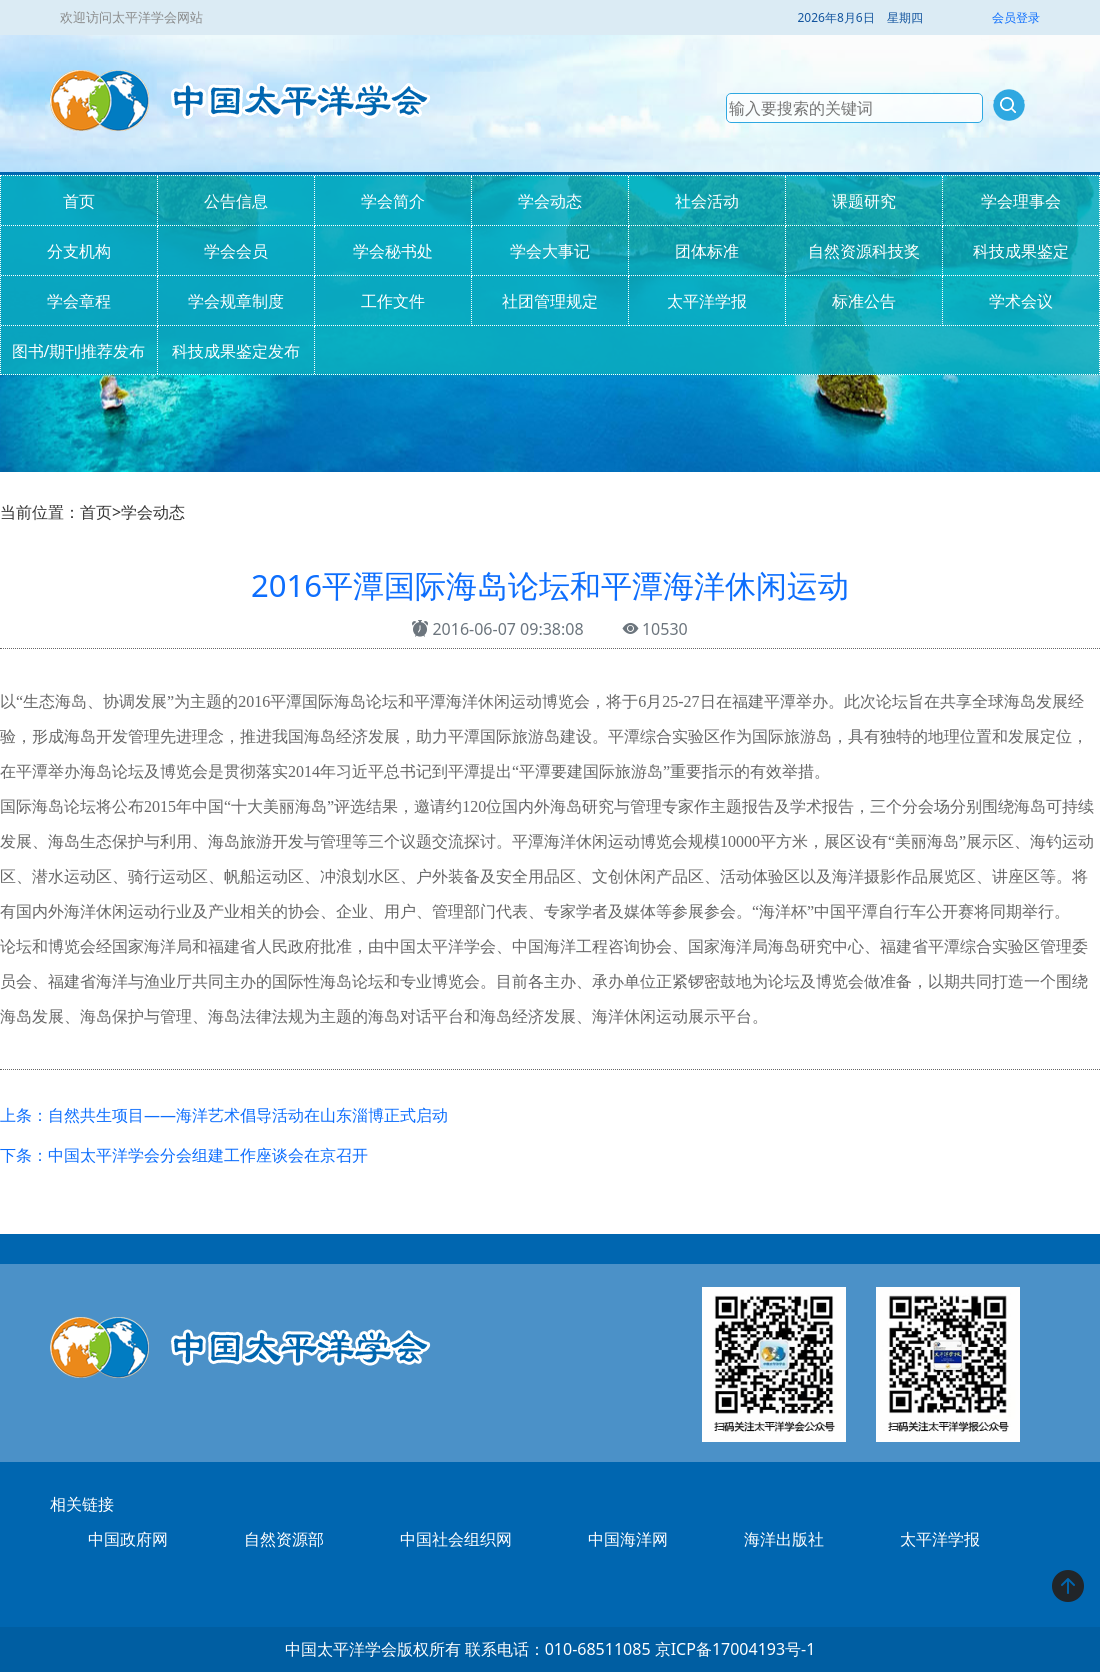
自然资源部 (284, 1539)
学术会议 (1021, 301)
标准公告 (864, 301)
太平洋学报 (707, 301)
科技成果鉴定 (1021, 251)
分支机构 (79, 251)
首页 (79, 201)
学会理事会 (1021, 201)
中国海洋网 (628, 1539)
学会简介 (393, 201)
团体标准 (707, 251)
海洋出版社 (784, 1539)
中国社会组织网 (456, 1539)
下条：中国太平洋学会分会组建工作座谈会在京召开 (184, 1155)
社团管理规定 (550, 301)
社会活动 (707, 201)
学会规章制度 (236, 301)
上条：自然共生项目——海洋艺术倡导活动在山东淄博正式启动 (224, 1115)
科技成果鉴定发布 (236, 351)
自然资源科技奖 (864, 251)
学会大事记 (550, 251)
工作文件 (393, 301)
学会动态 (550, 201)
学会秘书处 (393, 251)
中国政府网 (128, 1539)
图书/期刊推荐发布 (79, 351)
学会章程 (79, 301)
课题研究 (864, 201)
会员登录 (1016, 17)
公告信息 (236, 201)
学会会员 (236, 251)
